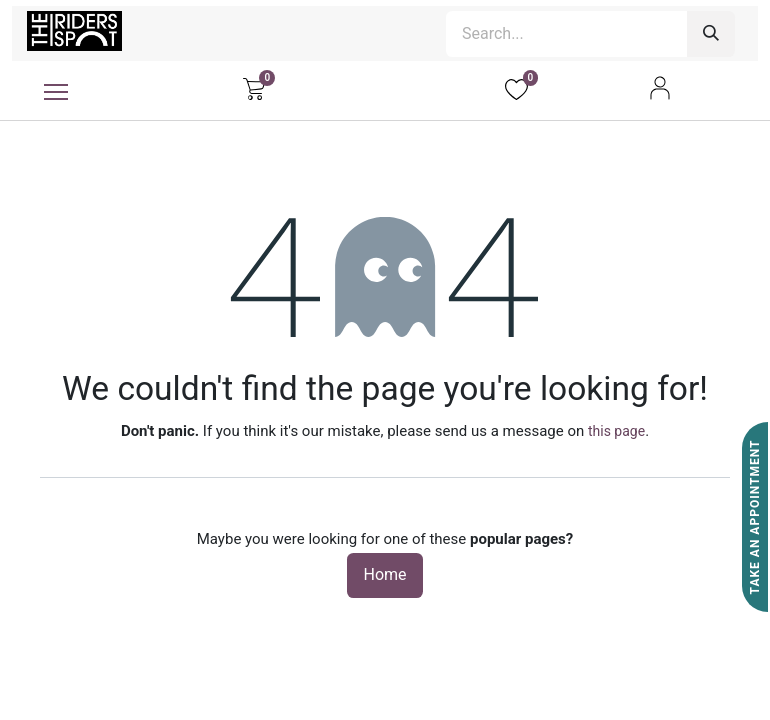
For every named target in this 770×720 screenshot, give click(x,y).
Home (384, 574)
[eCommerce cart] (253, 88)
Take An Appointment (755, 517)
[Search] (711, 34)
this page (616, 431)
